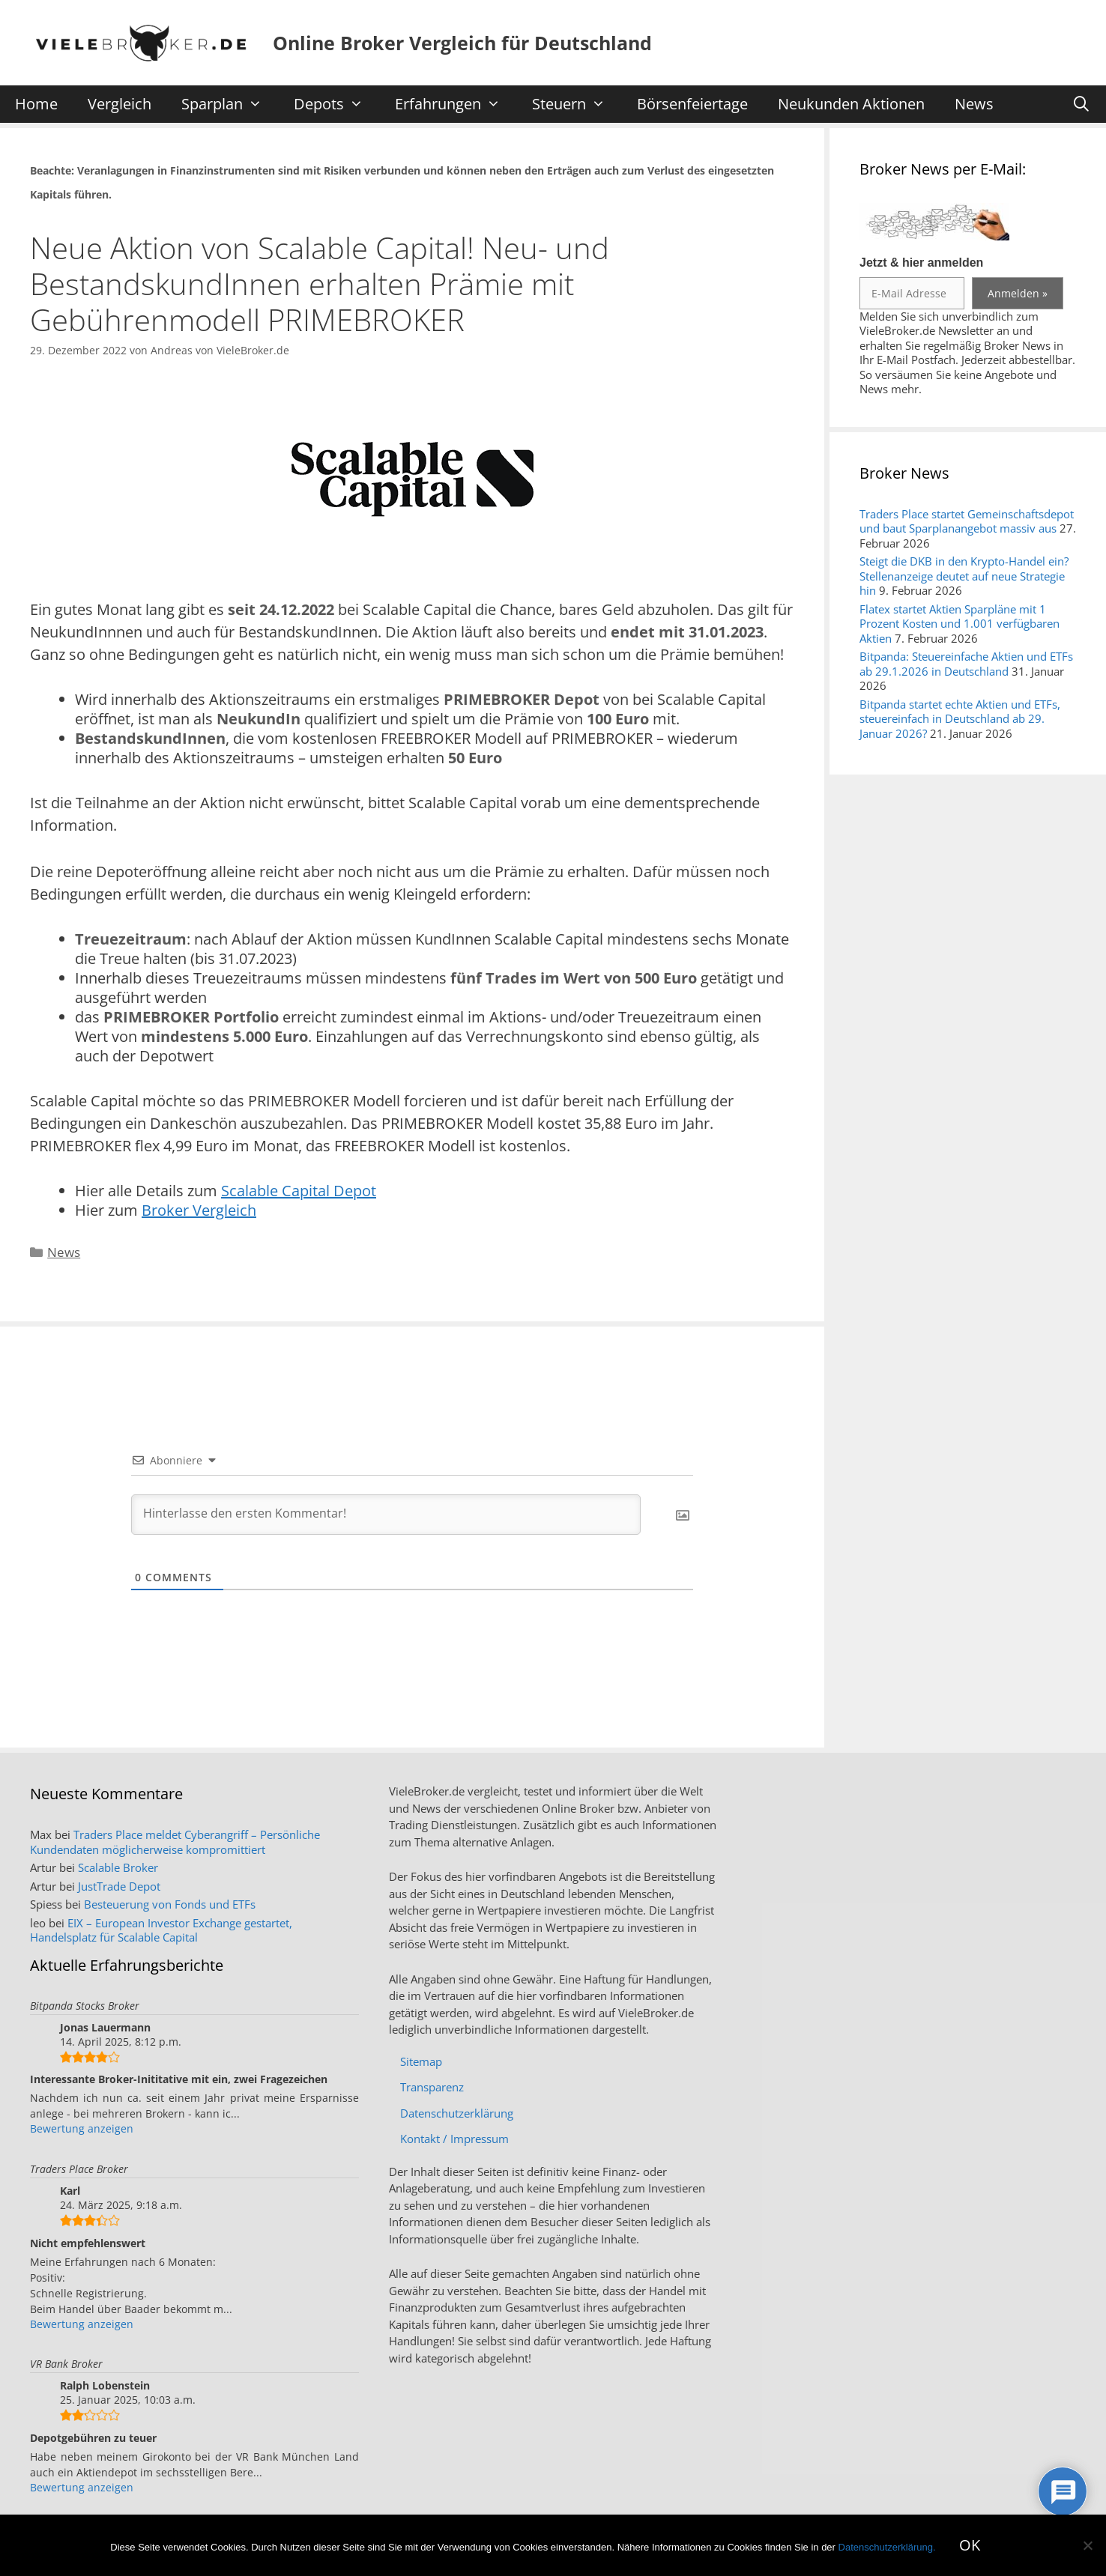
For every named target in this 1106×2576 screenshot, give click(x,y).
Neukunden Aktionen (851, 104)
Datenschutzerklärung (456, 2113)
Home (36, 104)
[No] (1087, 2545)
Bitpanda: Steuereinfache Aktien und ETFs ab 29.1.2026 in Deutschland (966, 664)
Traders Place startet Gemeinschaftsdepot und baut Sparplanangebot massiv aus (966, 521)
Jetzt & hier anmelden (921, 262)
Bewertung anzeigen (81, 2128)
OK (969, 2545)
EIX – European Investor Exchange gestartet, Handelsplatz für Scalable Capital (161, 1930)
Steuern (576, 104)
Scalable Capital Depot (298, 1191)
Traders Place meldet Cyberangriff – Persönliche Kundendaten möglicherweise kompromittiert (175, 1842)
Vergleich (119, 104)
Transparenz (432, 2086)
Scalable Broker (118, 1867)
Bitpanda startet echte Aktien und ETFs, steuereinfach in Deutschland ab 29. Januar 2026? (959, 719)
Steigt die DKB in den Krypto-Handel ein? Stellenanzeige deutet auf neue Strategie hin (964, 576)
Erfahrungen (455, 104)
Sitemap (421, 2061)
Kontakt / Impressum (454, 2138)
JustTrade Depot (119, 1886)
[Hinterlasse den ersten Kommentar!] (386, 1514)
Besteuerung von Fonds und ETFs (170, 1904)
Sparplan (229, 104)
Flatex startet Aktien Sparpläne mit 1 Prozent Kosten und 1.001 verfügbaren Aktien (959, 623)
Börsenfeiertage (692, 104)
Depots (336, 104)
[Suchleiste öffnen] (1081, 104)
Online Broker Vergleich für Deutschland (462, 42)
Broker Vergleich (199, 1210)
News (974, 104)
